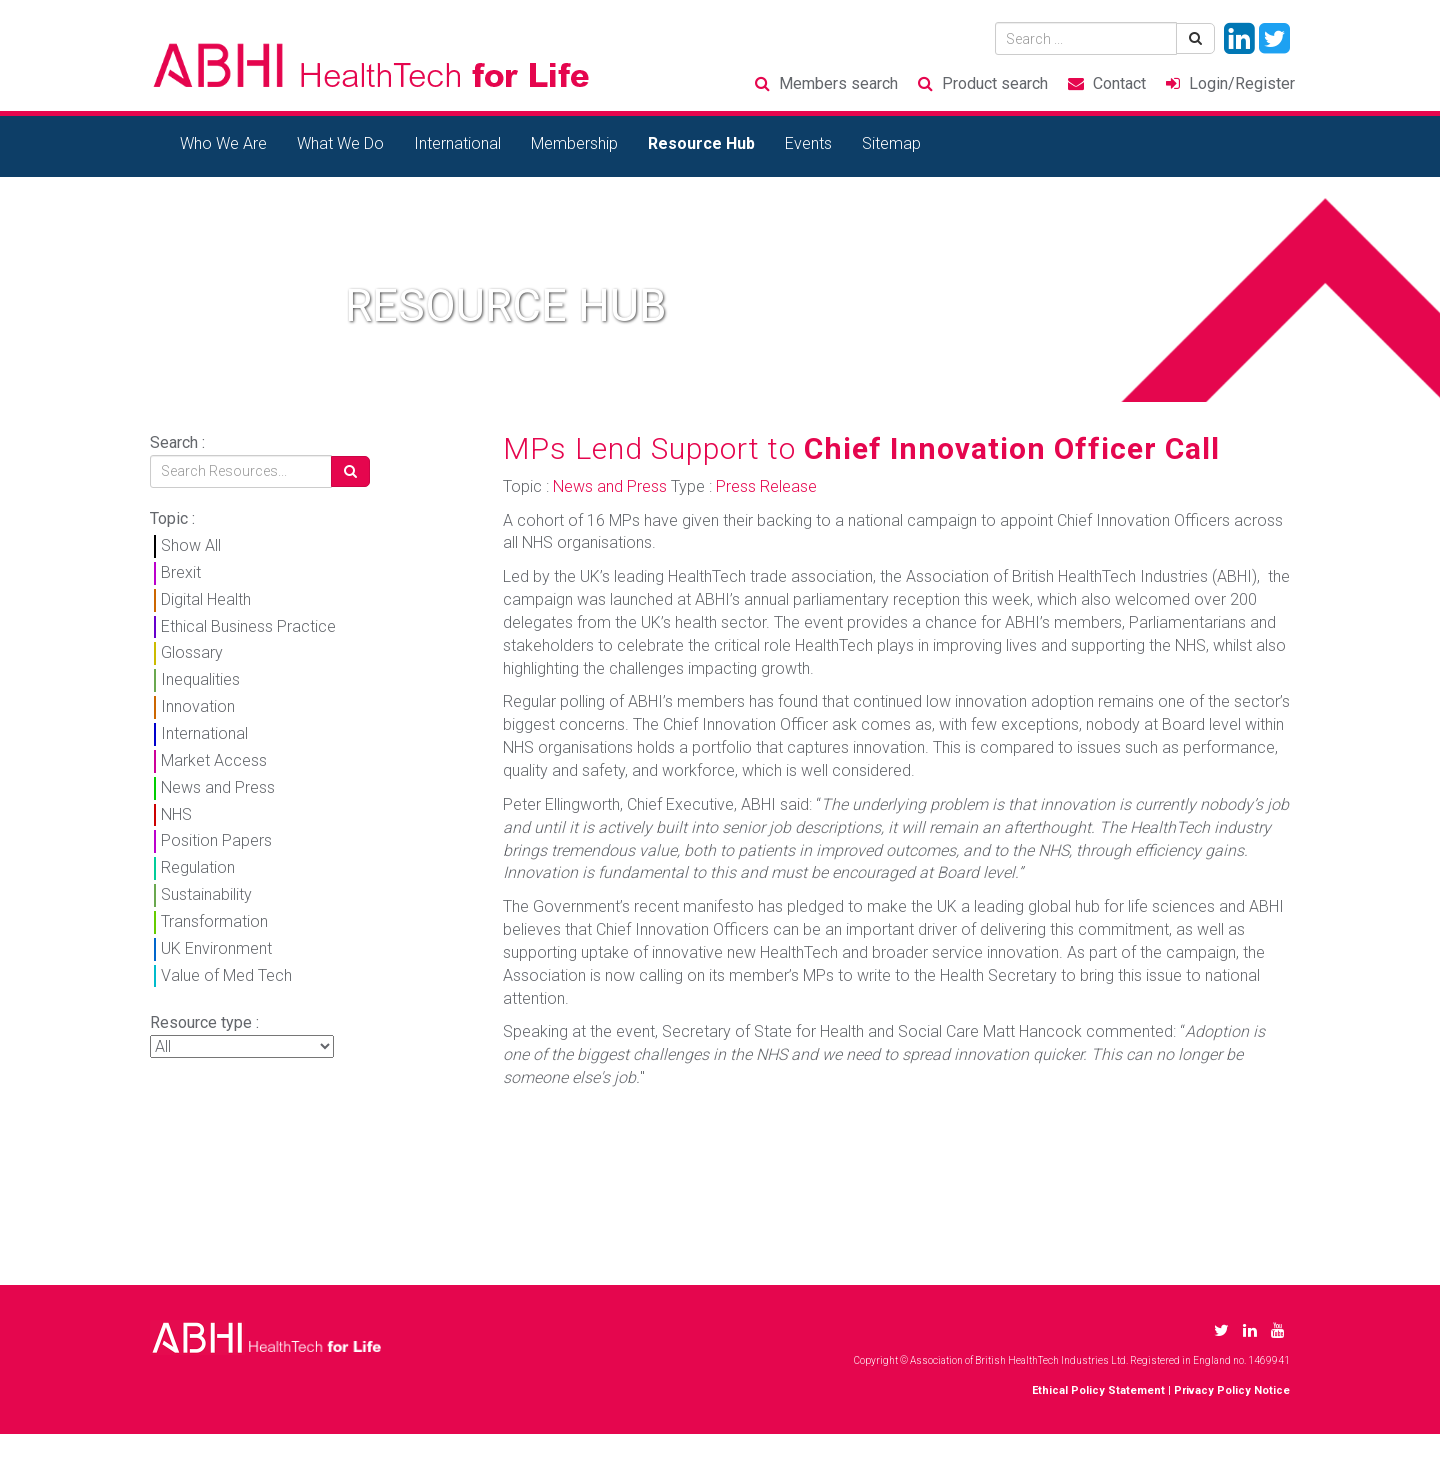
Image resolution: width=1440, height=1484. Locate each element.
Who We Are (223, 143)
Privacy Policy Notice (1232, 1390)
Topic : (172, 518)
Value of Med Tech (226, 975)
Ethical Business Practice (248, 626)
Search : (177, 442)
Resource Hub (701, 143)
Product (995, 83)
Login (1242, 83)
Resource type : (204, 1022)
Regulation (198, 867)
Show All (191, 545)
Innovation (198, 706)
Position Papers (216, 840)
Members (838, 83)
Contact (1119, 83)
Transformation (214, 921)
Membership (574, 143)
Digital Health (206, 599)
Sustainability (206, 894)
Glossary (192, 652)
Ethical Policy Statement (1098, 1390)
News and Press (218, 787)
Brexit (181, 572)
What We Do (340, 143)
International (457, 143)
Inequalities (200, 679)
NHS (176, 814)
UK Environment (216, 948)
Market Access (214, 760)
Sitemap (891, 143)
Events (808, 143)
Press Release (766, 486)
